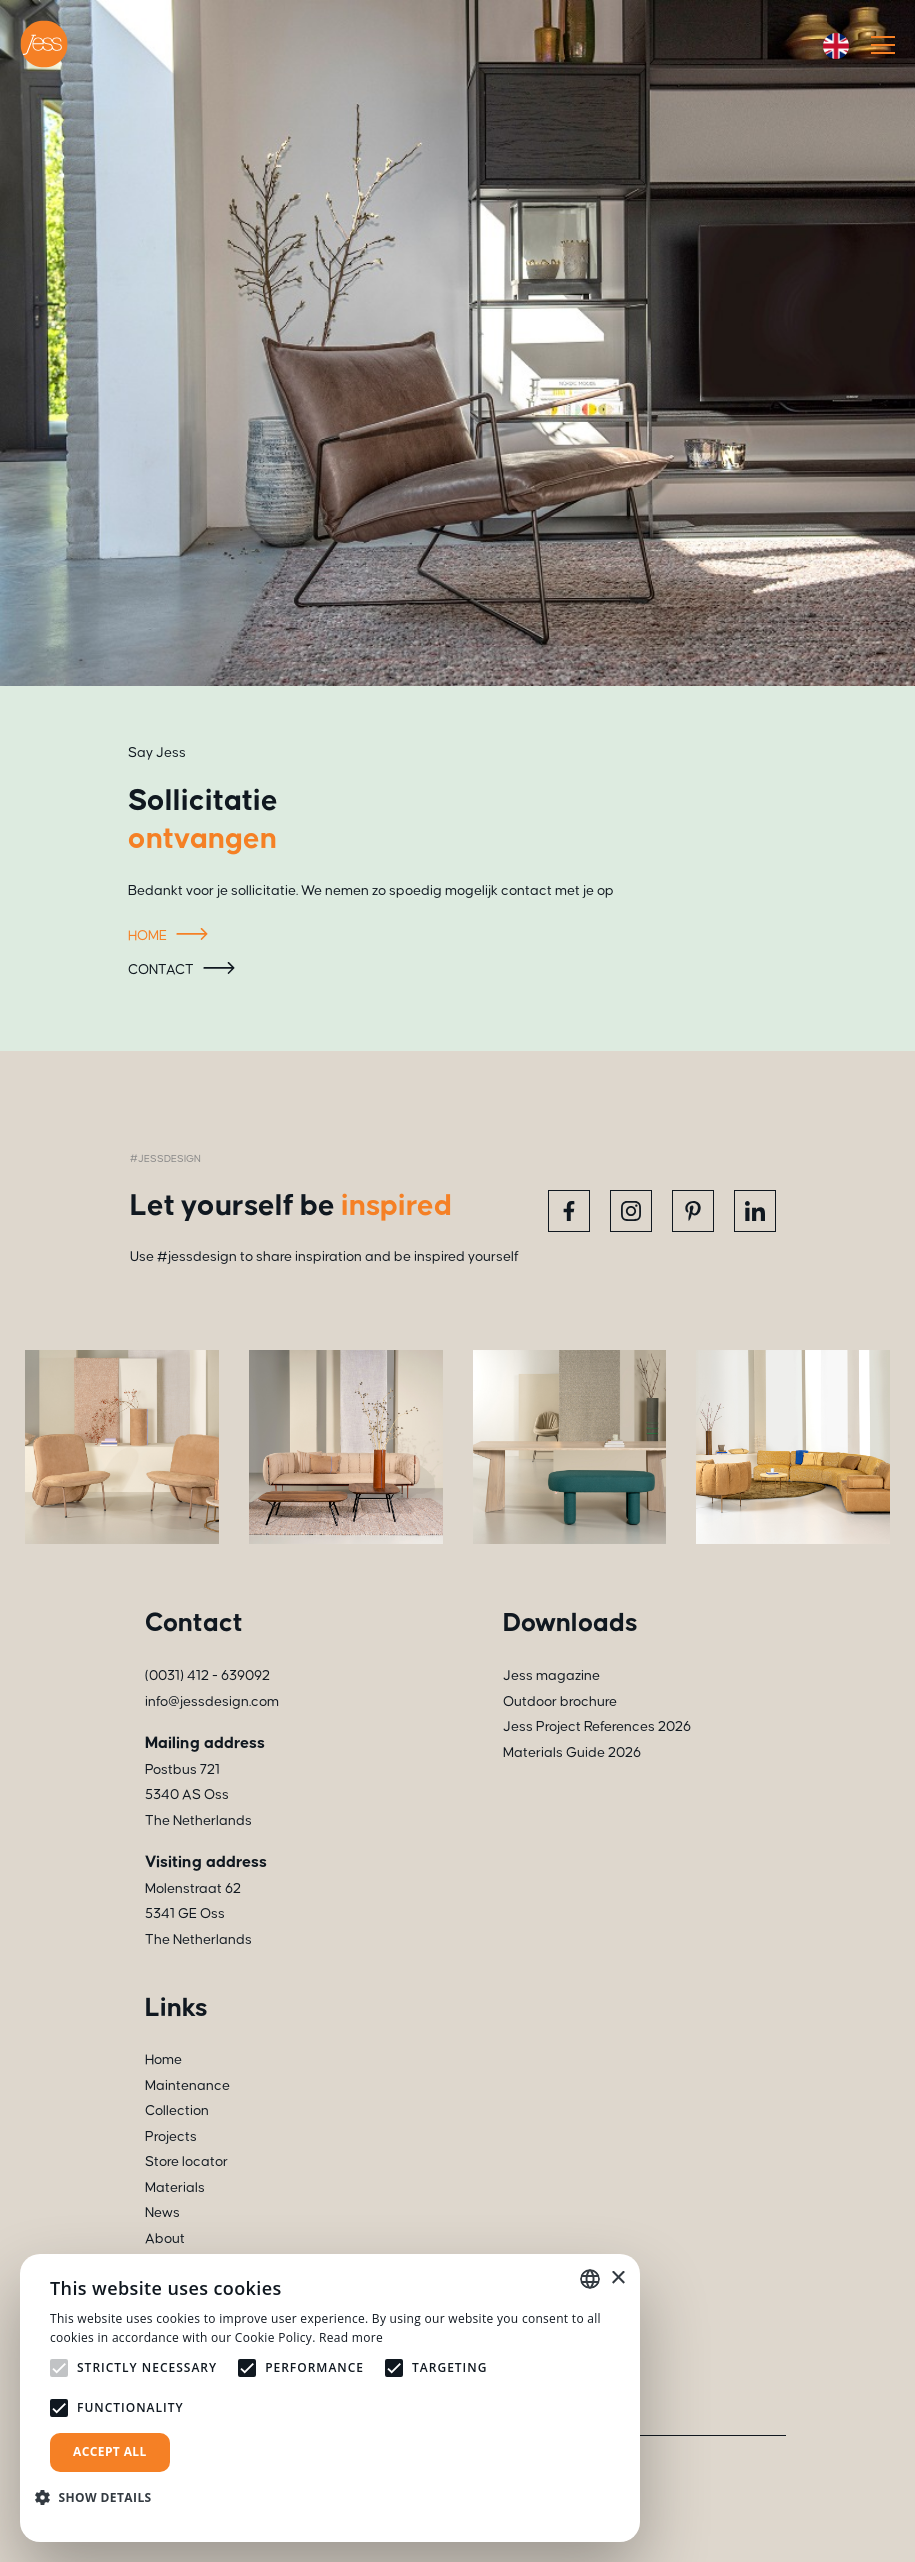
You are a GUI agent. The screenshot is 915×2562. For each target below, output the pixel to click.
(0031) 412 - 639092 (207, 1676)
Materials (175, 2188)
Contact (184, 971)
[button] (101, 2497)
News (162, 2213)
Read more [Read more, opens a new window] (351, 2337)
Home (171, 937)
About (165, 2239)
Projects (171, 2137)
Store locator (186, 2162)
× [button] (617, 2278)
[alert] (330, 2398)
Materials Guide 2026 (572, 1753)
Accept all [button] (110, 2451)
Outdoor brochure (560, 1702)
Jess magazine (551, 1676)
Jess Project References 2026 (597, 1727)
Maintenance (187, 2086)
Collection (177, 2111)
